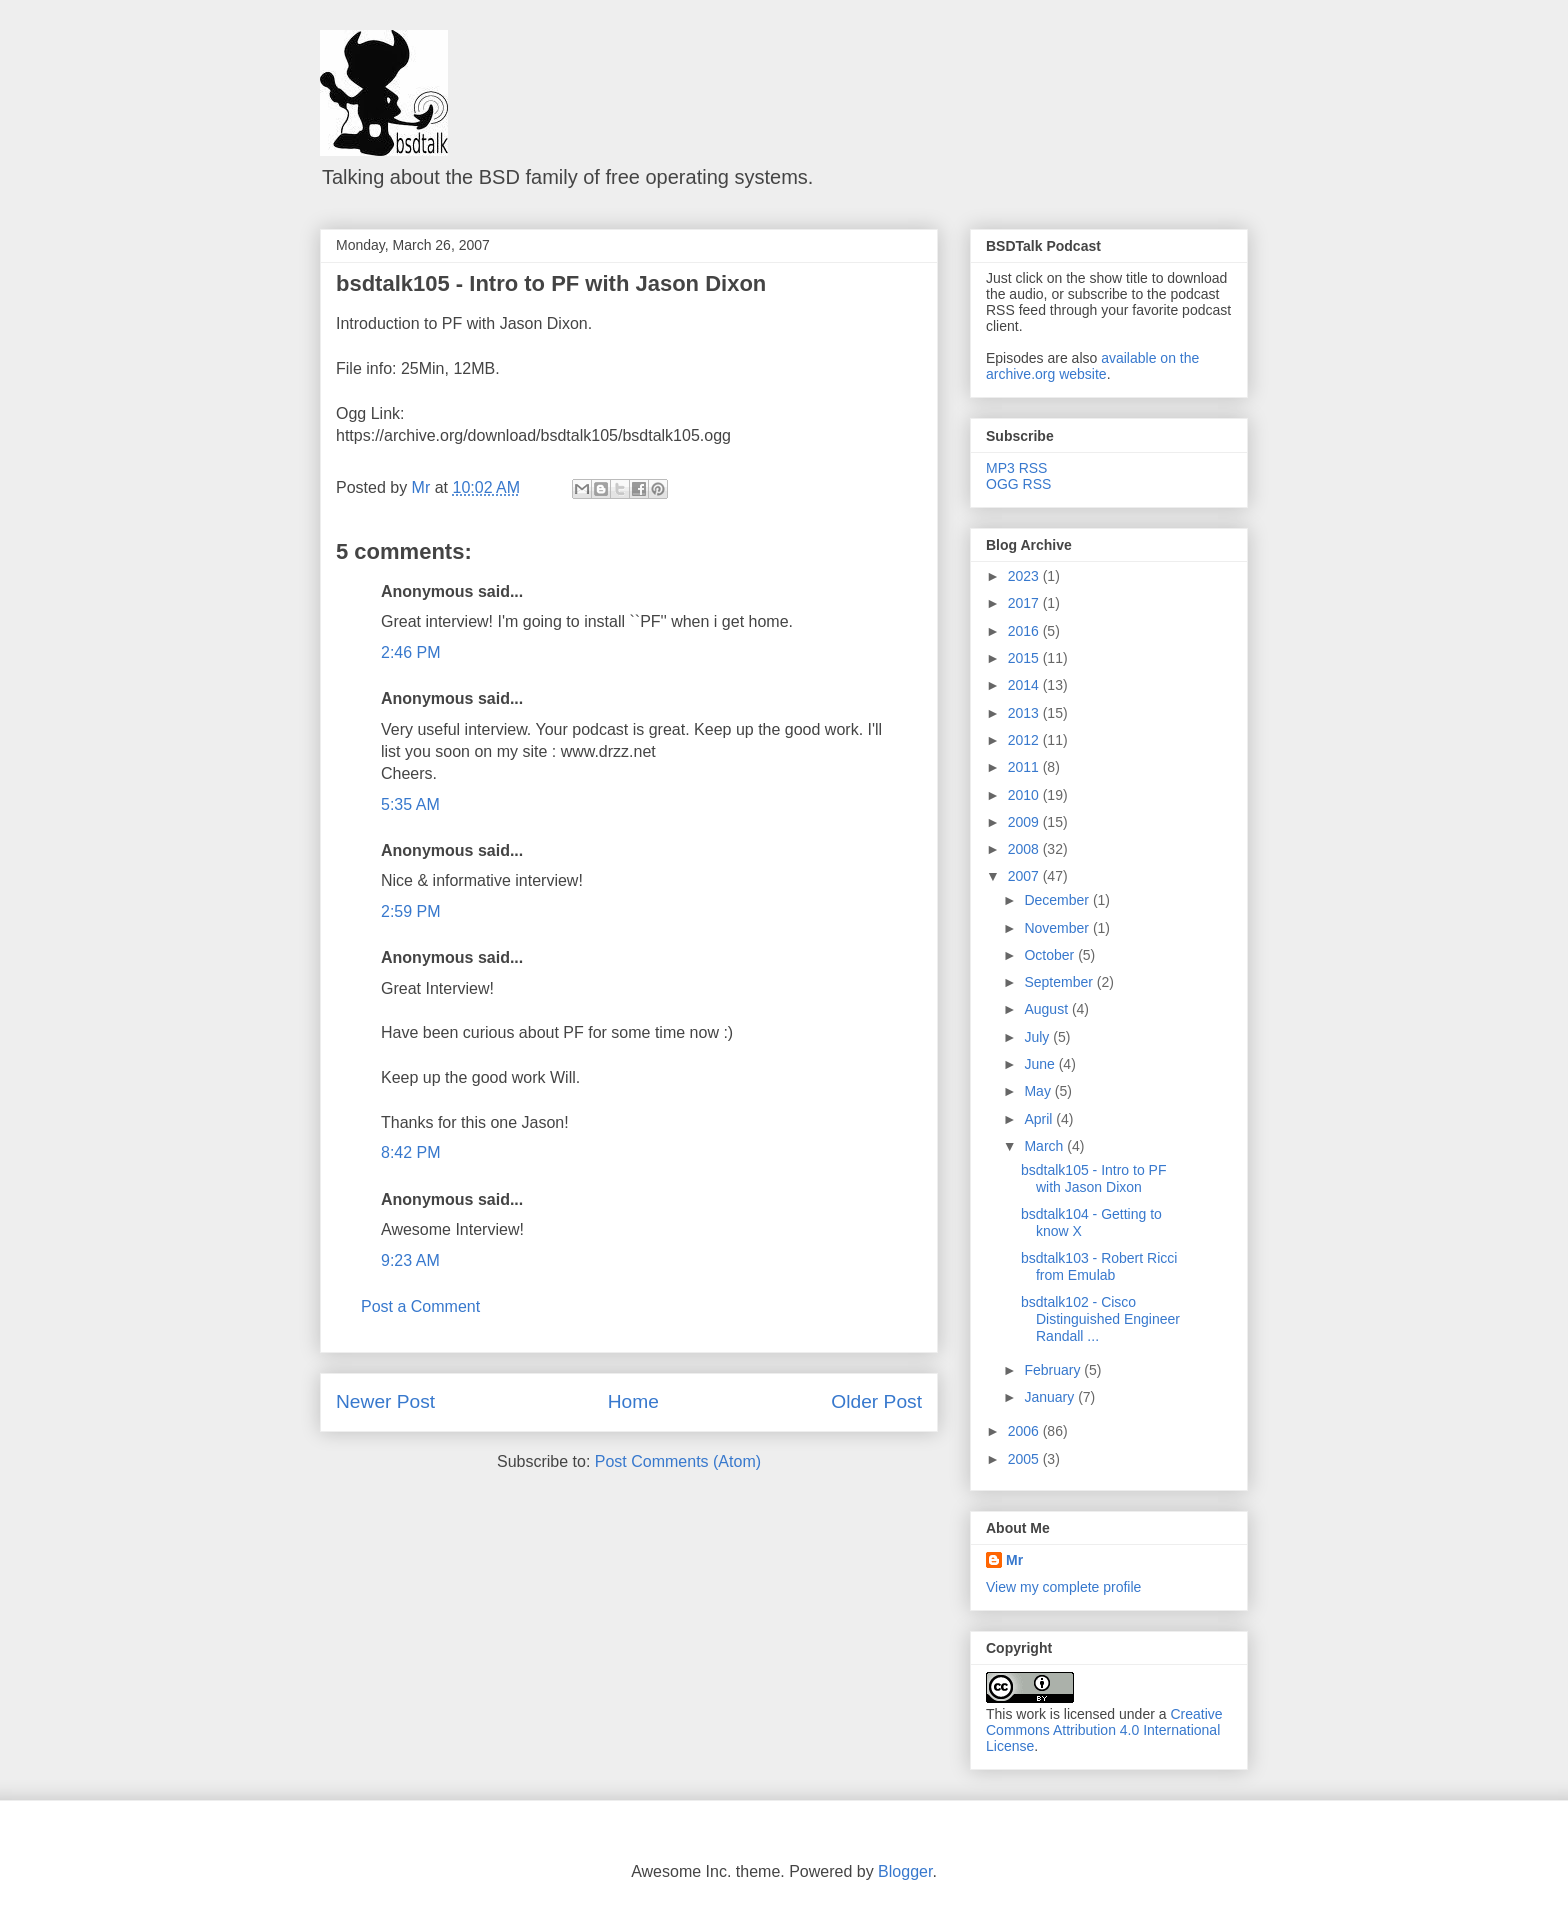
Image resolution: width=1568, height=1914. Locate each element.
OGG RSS (1018, 484)
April (1040, 1119)
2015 (1025, 658)
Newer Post (385, 1401)
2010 (1025, 795)
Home (633, 1401)
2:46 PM (411, 652)
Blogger (905, 1871)
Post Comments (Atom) (678, 1461)
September (1060, 982)
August (1047, 1009)
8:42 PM (411, 1152)
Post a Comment (420, 1306)
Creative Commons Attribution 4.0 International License (1104, 1730)
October (1051, 955)
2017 (1025, 603)
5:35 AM (410, 804)
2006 (1025, 1431)
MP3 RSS (1016, 468)
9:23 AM (410, 1260)
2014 (1025, 685)
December (1058, 900)
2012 (1025, 740)
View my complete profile (1063, 1587)
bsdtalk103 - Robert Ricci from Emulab (1099, 1266)
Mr (1014, 1560)
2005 (1025, 1459)
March (1045, 1146)
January (1051, 1397)
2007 (1025, 876)
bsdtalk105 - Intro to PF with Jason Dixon (551, 283)
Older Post (876, 1401)
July (1038, 1037)
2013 (1025, 713)
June (1041, 1064)
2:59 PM (411, 911)
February (1054, 1370)
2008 (1025, 849)
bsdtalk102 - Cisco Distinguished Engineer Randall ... (1100, 1319)
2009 (1025, 822)
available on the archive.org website (1092, 366)
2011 (1025, 767)
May (1039, 1091)
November (1058, 928)
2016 (1025, 631)
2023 (1025, 576)
